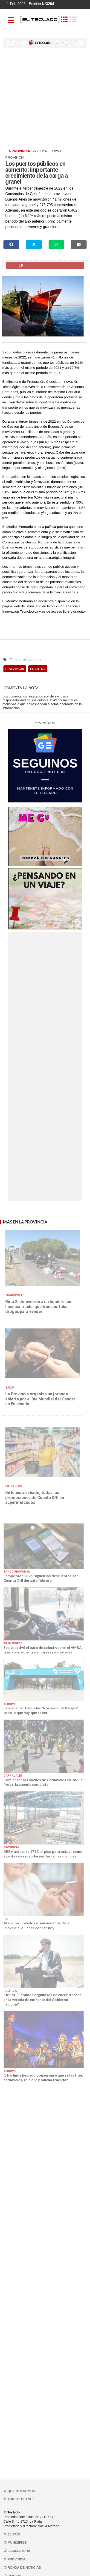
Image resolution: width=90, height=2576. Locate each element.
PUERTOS (38, 669)
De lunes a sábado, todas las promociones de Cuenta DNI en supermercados (34, 1497)
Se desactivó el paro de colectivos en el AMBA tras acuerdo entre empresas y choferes (42, 1649)
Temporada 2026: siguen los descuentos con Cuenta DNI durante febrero (40, 1577)
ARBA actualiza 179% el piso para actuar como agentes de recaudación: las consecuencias (42, 1853)
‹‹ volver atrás (45, 722)
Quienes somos (19, 2491)
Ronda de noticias (22, 2567)
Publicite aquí (18, 2499)
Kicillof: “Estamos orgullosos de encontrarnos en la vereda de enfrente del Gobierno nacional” (42, 1999)
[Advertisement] (44, 98)
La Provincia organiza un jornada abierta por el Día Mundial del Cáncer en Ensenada (40, 1398)
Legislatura (16, 2551)
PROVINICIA (14, 669)
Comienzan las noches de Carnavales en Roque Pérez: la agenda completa (43, 1781)
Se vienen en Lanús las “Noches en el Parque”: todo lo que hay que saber (41, 1710)
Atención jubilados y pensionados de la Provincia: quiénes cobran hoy (36, 1925)
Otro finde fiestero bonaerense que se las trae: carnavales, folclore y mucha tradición (43, 2077)
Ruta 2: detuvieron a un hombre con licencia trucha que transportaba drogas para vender (39, 1306)
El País (11, 2534)
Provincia (14, 2559)
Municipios (15, 2542)
